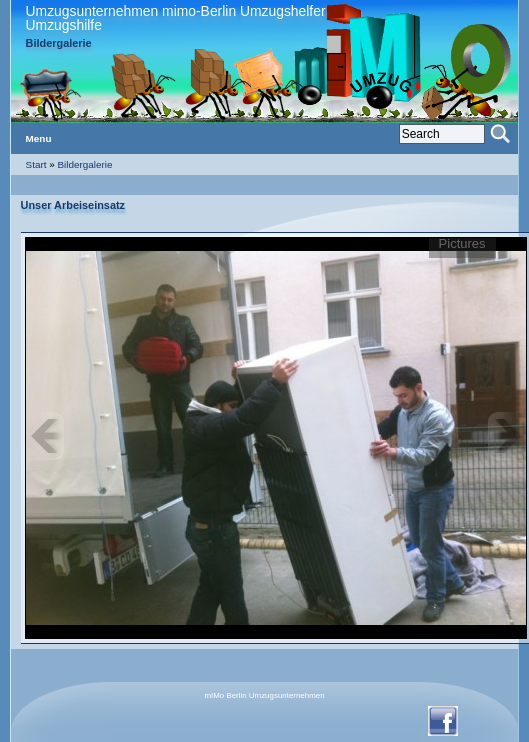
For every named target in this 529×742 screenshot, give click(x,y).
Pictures (462, 244)
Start (36, 164)
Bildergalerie (85, 164)
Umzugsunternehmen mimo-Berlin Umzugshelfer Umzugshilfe (176, 18)
